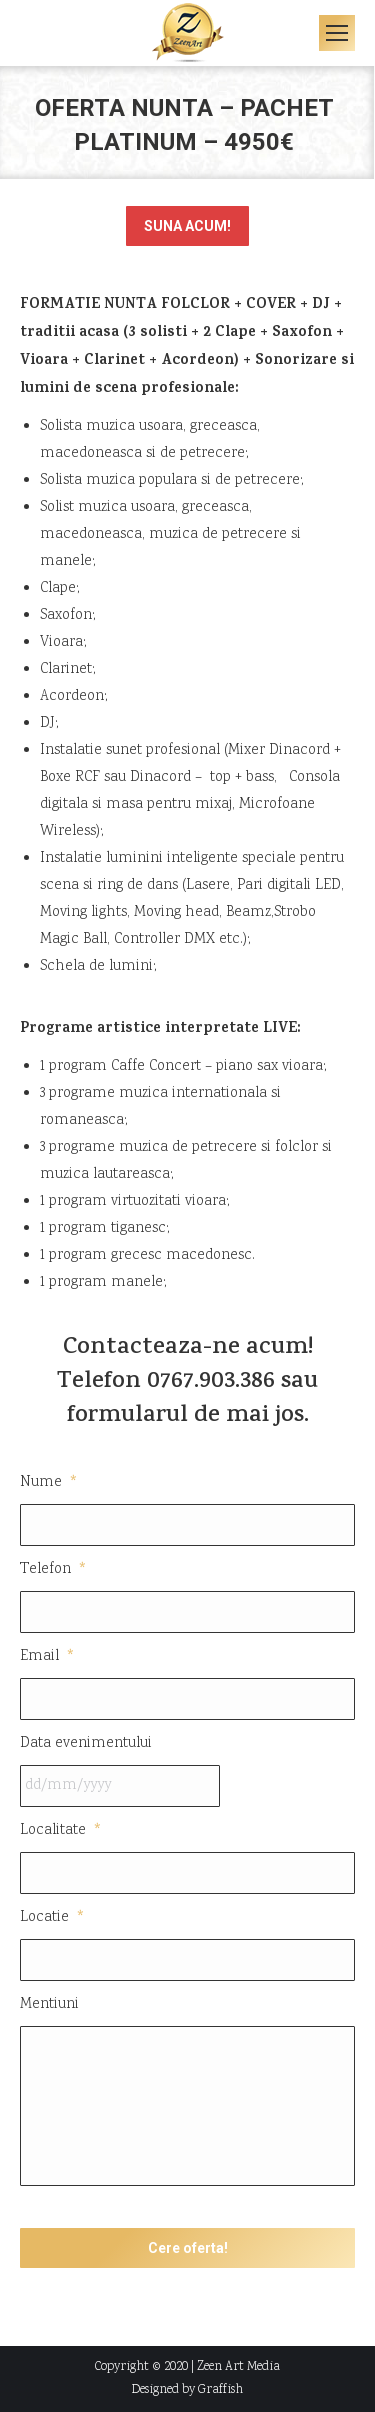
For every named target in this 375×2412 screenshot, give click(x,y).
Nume (49, 1482)
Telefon (54, 1569)
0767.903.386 (211, 1382)
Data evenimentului (86, 1743)
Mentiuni (49, 2004)
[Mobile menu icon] (337, 33)
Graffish (220, 2390)
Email (48, 1656)
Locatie (53, 1917)
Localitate (61, 1830)
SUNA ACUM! (187, 226)
